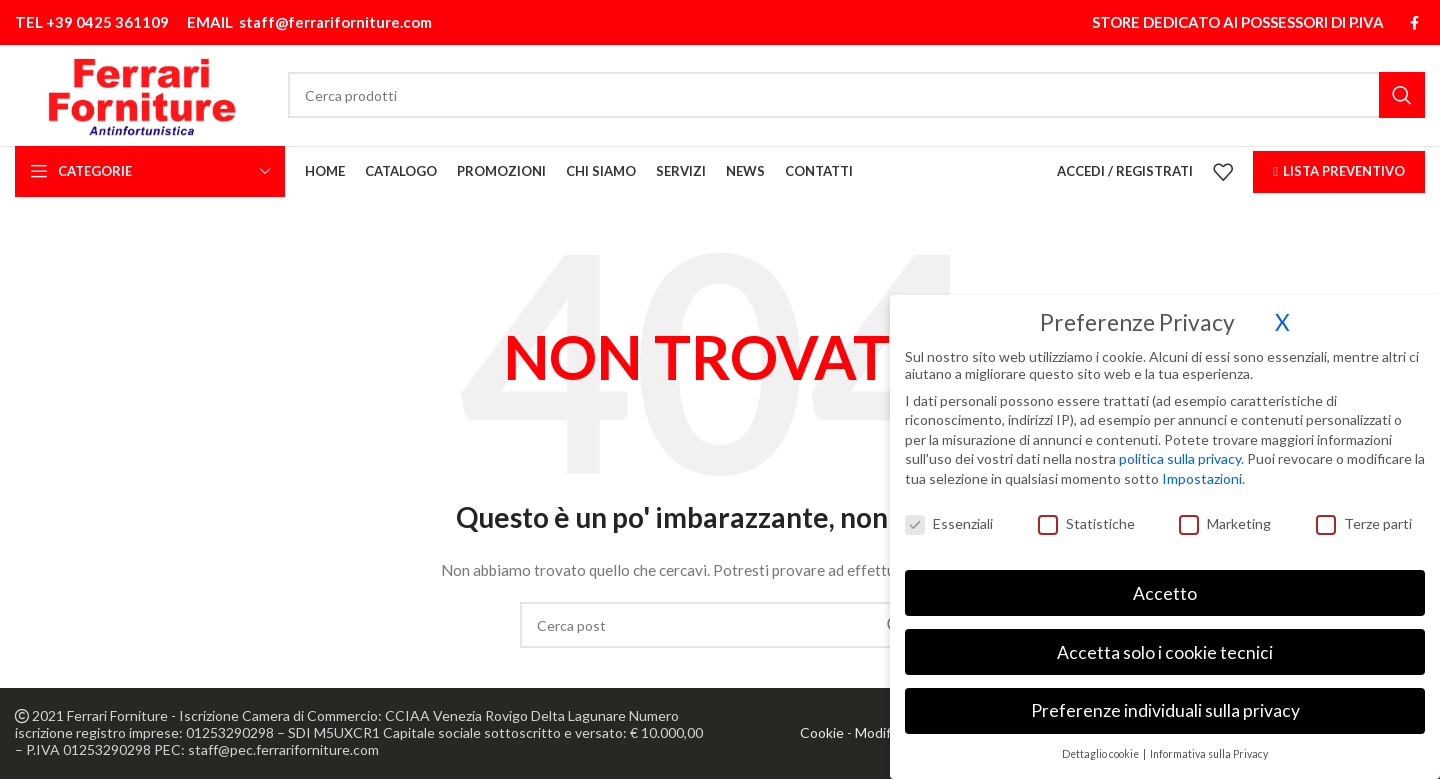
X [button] (1282, 315)
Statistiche (1086, 516)
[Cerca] (861, 94)
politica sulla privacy (1180, 452)
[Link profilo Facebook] (1414, 21)
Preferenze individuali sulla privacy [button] (1165, 704)
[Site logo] (146, 92)
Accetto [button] (1165, 586)
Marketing (1225, 516)
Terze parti (1364, 516)
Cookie (822, 733)
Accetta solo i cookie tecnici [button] (1165, 645)
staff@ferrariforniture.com (335, 21)
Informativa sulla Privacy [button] (1209, 748)
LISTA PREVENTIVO (1339, 171)
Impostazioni (1202, 472)
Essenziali (949, 516)
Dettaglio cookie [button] (1101, 748)
